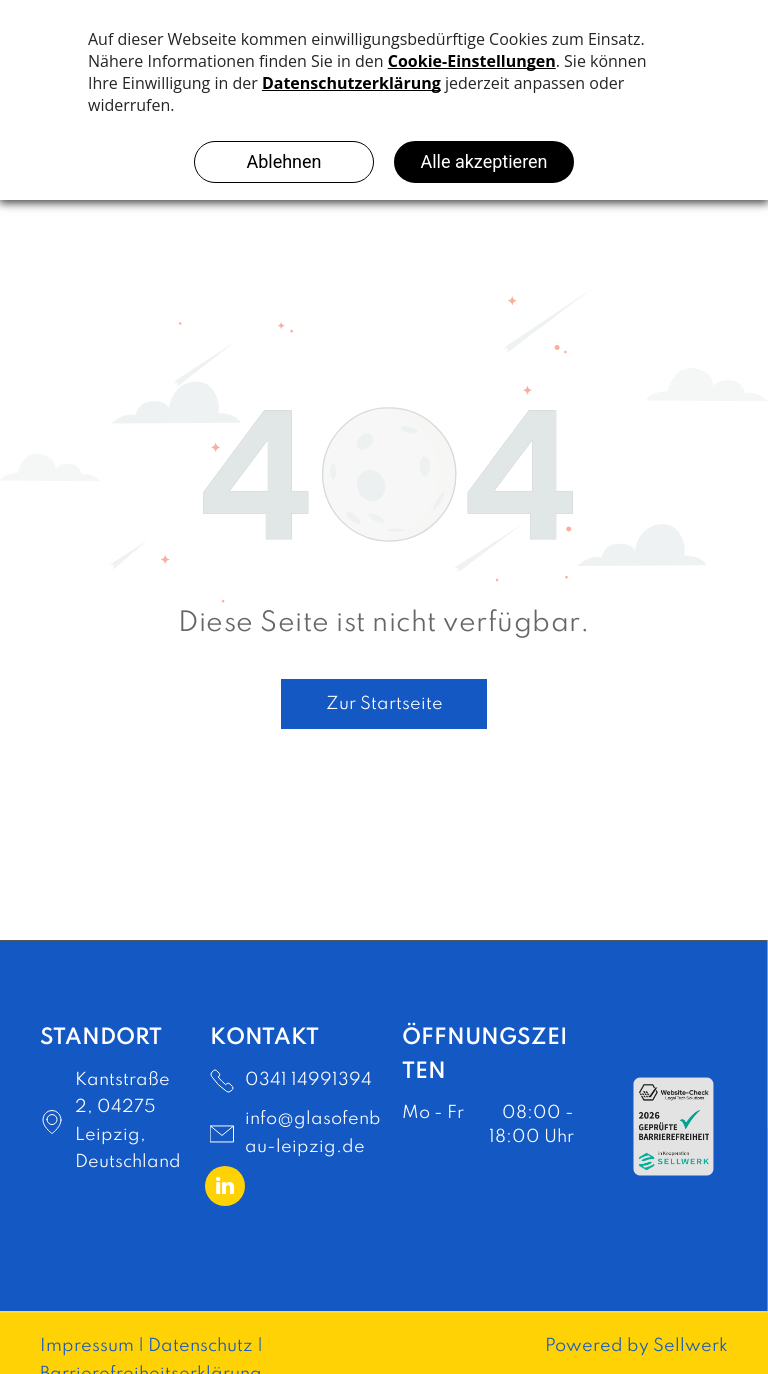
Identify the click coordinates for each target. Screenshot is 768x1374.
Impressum (87, 1346)
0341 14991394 (308, 1080)
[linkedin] (225, 1188)
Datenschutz (200, 1346)
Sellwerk (690, 1346)
